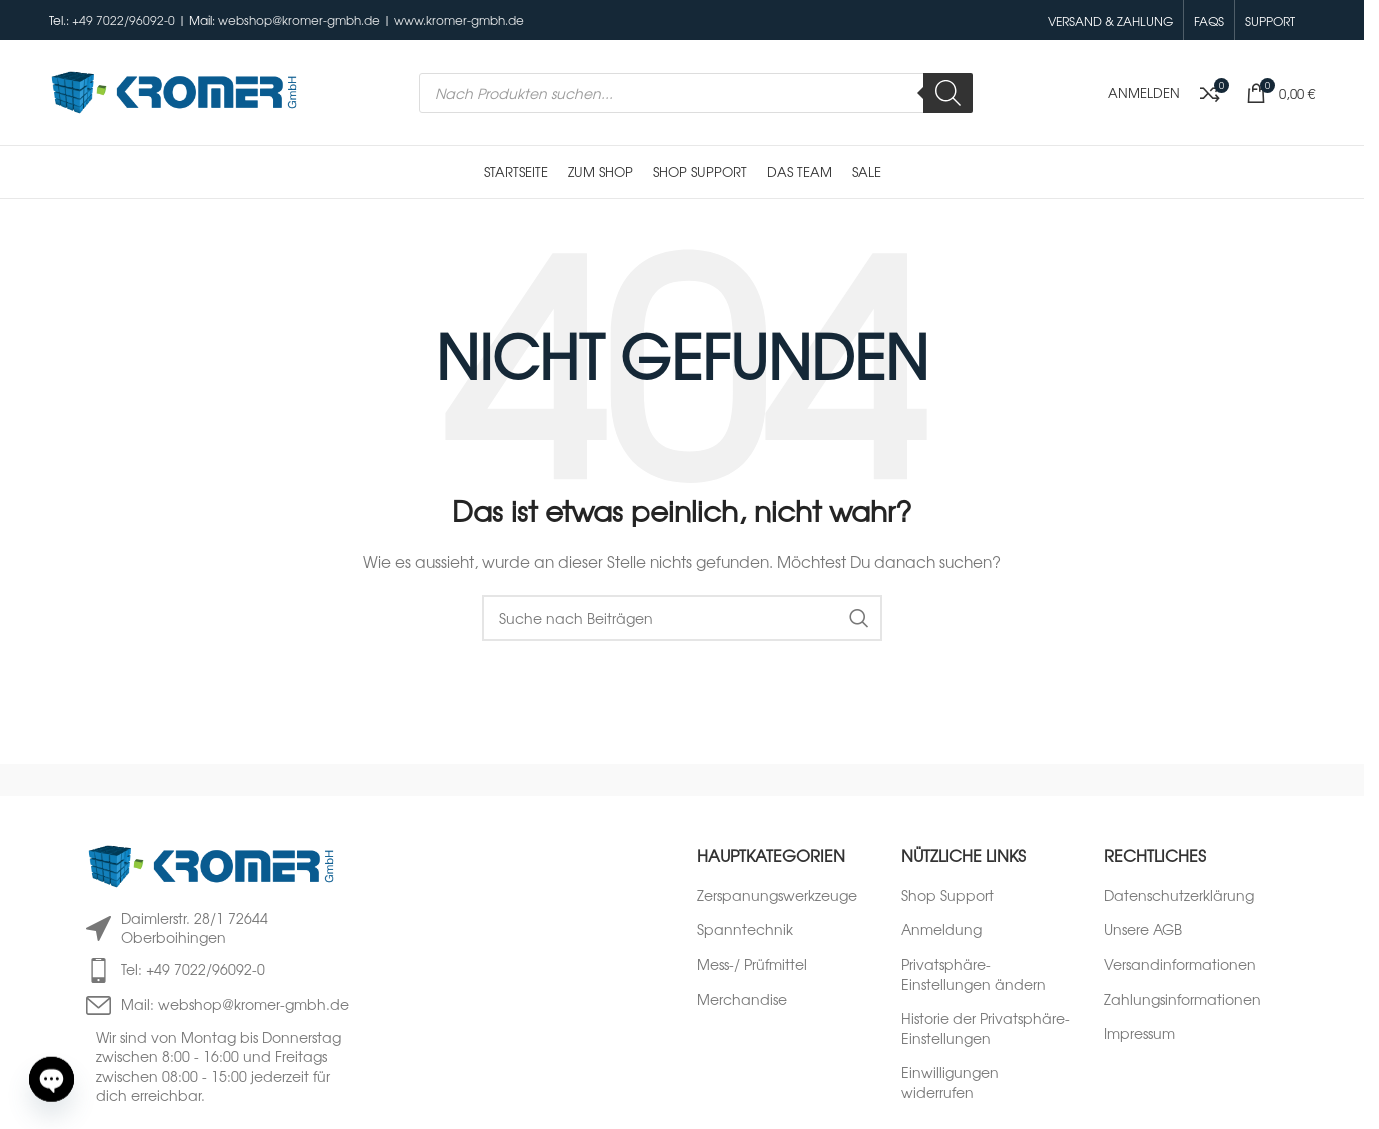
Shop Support (947, 895)
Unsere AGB (1143, 929)
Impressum (1139, 1033)
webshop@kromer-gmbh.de (299, 20)
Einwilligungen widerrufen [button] (950, 1082)
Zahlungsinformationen (1182, 999)
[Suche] (682, 618)
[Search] (948, 93)
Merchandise (742, 999)
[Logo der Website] (174, 90)
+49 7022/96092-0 (123, 20)
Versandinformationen (1180, 964)
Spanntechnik (745, 929)
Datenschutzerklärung (1179, 895)
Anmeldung (941, 929)
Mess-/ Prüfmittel (752, 964)
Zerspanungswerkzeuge (777, 895)
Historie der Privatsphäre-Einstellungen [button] (985, 1028)
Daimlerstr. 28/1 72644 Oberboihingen (194, 928)
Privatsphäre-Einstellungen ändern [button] (973, 974)
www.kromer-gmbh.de (459, 20)
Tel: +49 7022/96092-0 (193, 969)
